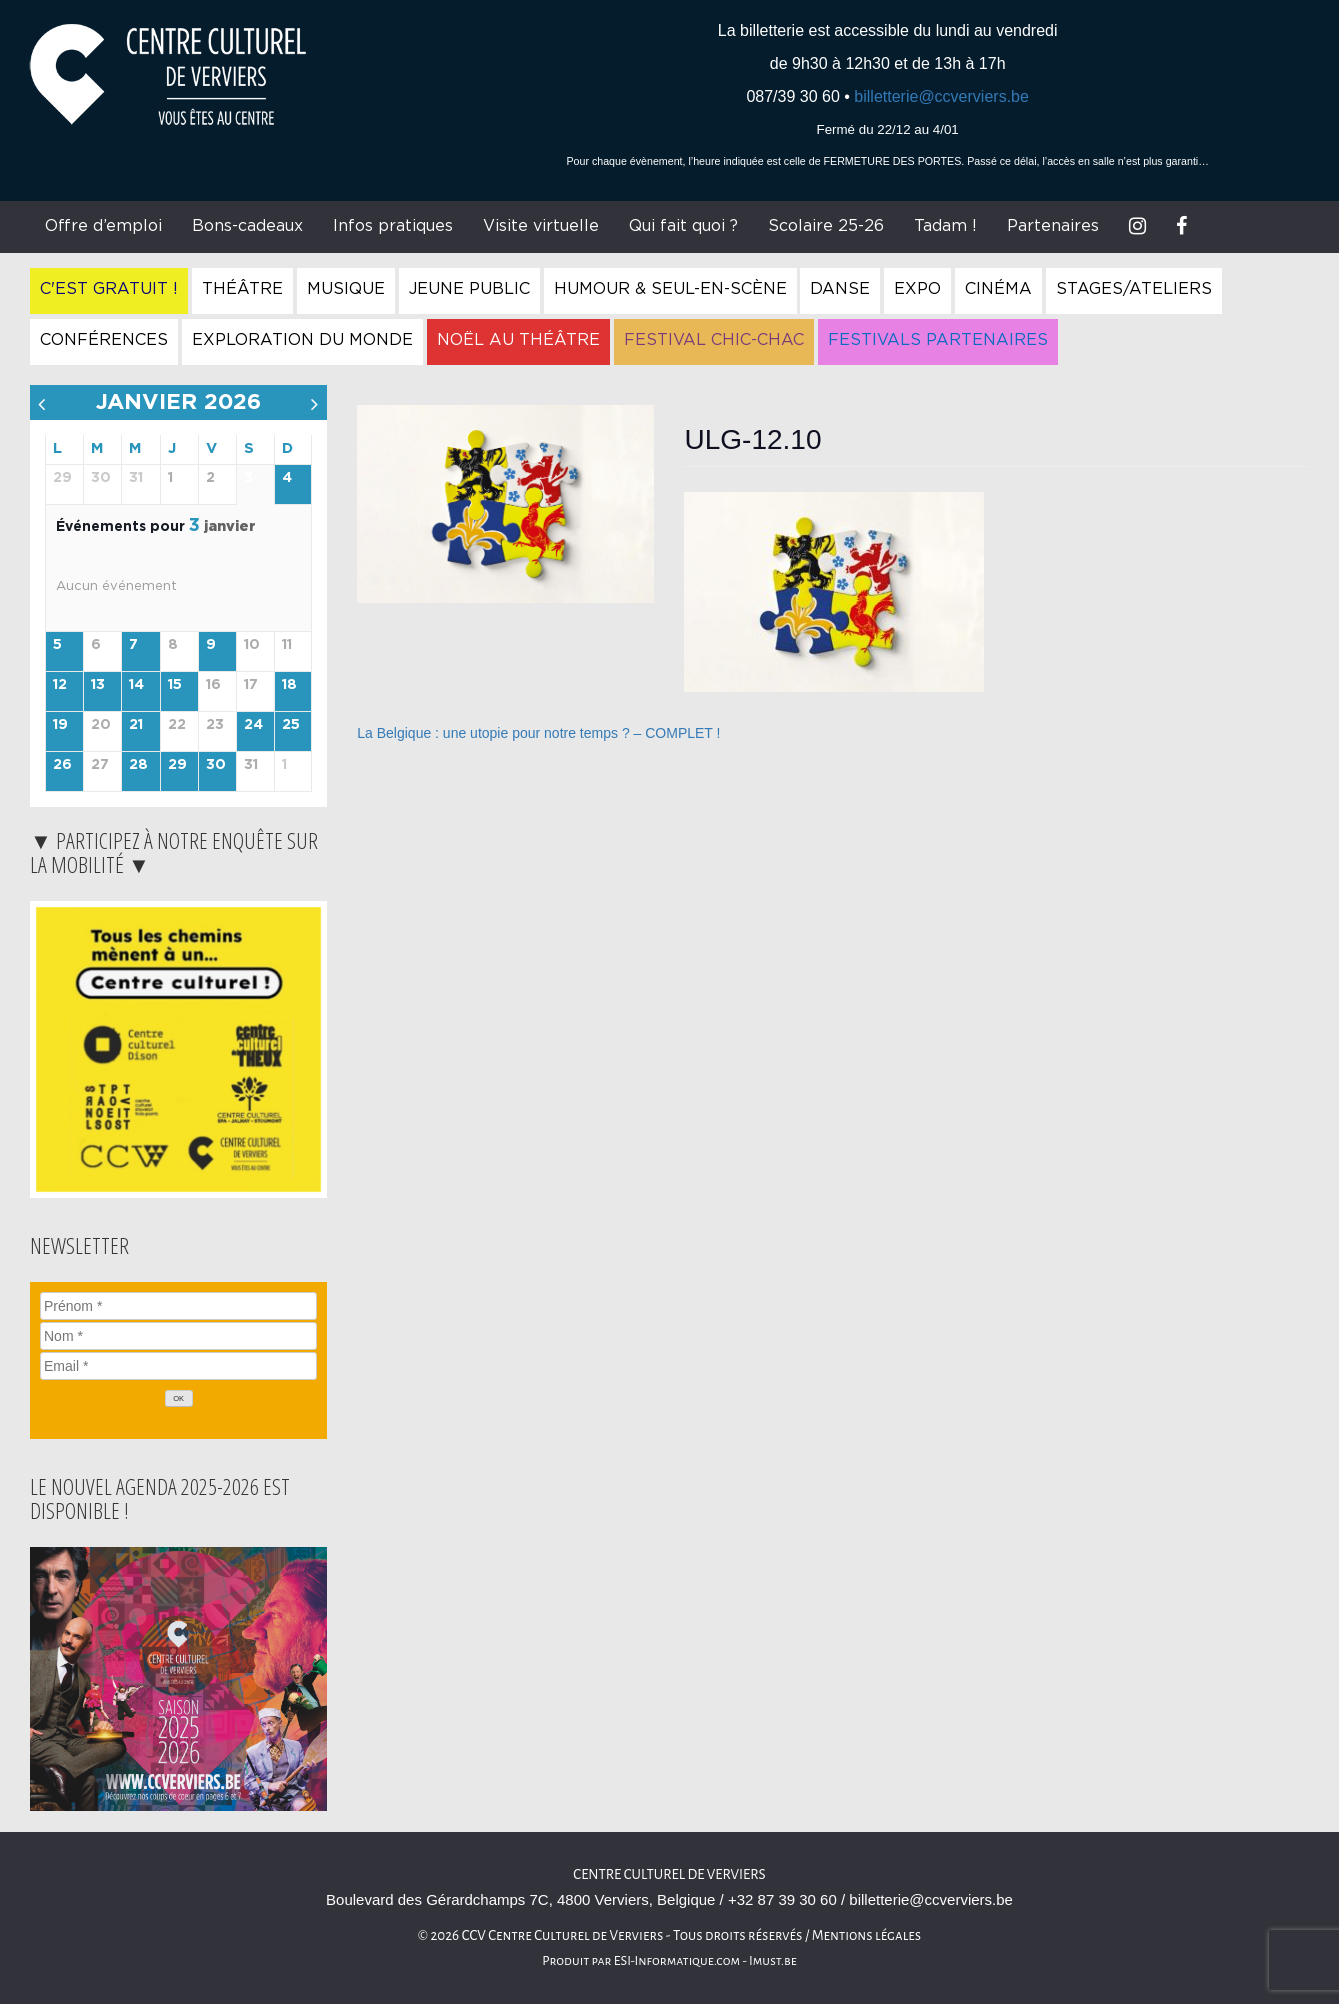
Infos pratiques (393, 226)
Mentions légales (867, 1935)
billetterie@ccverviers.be (941, 96)
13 (98, 685)
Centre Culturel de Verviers (669, 1874)
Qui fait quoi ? (683, 226)
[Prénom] (178, 1306)
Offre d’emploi (103, 226)
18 (289, 685)
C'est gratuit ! (109, 289)
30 (216, 765)
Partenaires (1053, 226)
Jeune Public (469, 289)
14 (136, 685)
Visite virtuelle (541, 226)
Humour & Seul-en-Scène (670, 289)
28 (138, 765)
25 (291, 725)
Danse (840, 289)
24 (253, 725)
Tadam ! (945, 226)
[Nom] (178, 1336)
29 (177, 765)
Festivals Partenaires (938, 340)
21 (136, 725)
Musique (346, 289)
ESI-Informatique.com (677, 1961)
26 (62, 765)
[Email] (178, 1366)
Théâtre (242, 289)
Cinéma (998, 289)
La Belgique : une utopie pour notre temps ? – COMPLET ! (538, 733)
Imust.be (773, 1961)
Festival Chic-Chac (714, 340)
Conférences (104, 340)
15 (175, 685)
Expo (917, 289)
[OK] (179, 1398)
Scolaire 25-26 (826, 226)
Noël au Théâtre (518, 340)
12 (60, 685)
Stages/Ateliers (1134, 289)
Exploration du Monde (302, 340)
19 (60, 725)
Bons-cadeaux (247, 226)
